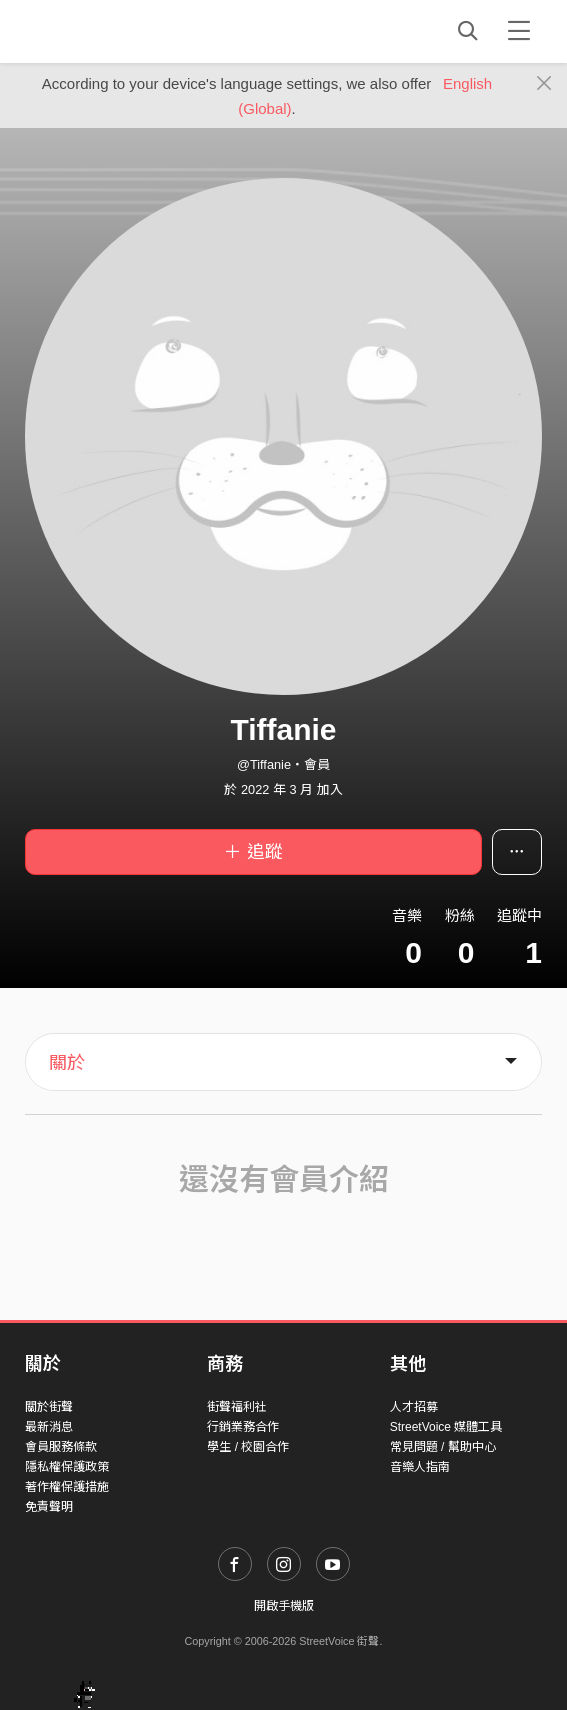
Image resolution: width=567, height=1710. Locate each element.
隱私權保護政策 (67, 1467)
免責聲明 (49, 1507)
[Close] (544, 84)
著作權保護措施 (67, 1487)
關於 (67, 1063)
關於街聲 (49, 1407)
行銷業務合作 (243, 1427)
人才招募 (414, 1407)
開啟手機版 (284, 1606)
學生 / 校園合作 (248, 1447)
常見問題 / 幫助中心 (443, 1447)
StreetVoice (107, 31)
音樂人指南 (420, 1467)
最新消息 (49, 1427)
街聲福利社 (237, 1407)
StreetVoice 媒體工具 (446, 1427)
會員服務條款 (61, 1447)
